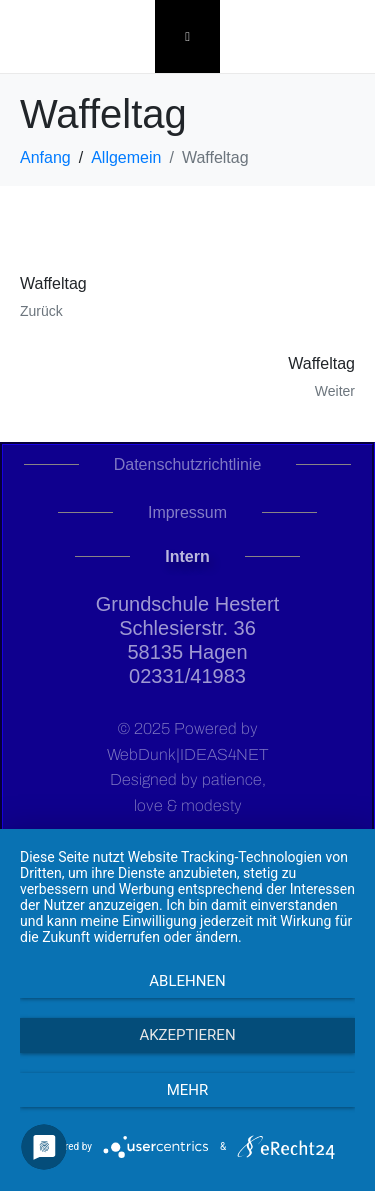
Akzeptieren (187, 1035)
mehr (188, 1090)
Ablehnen (187, 981)
